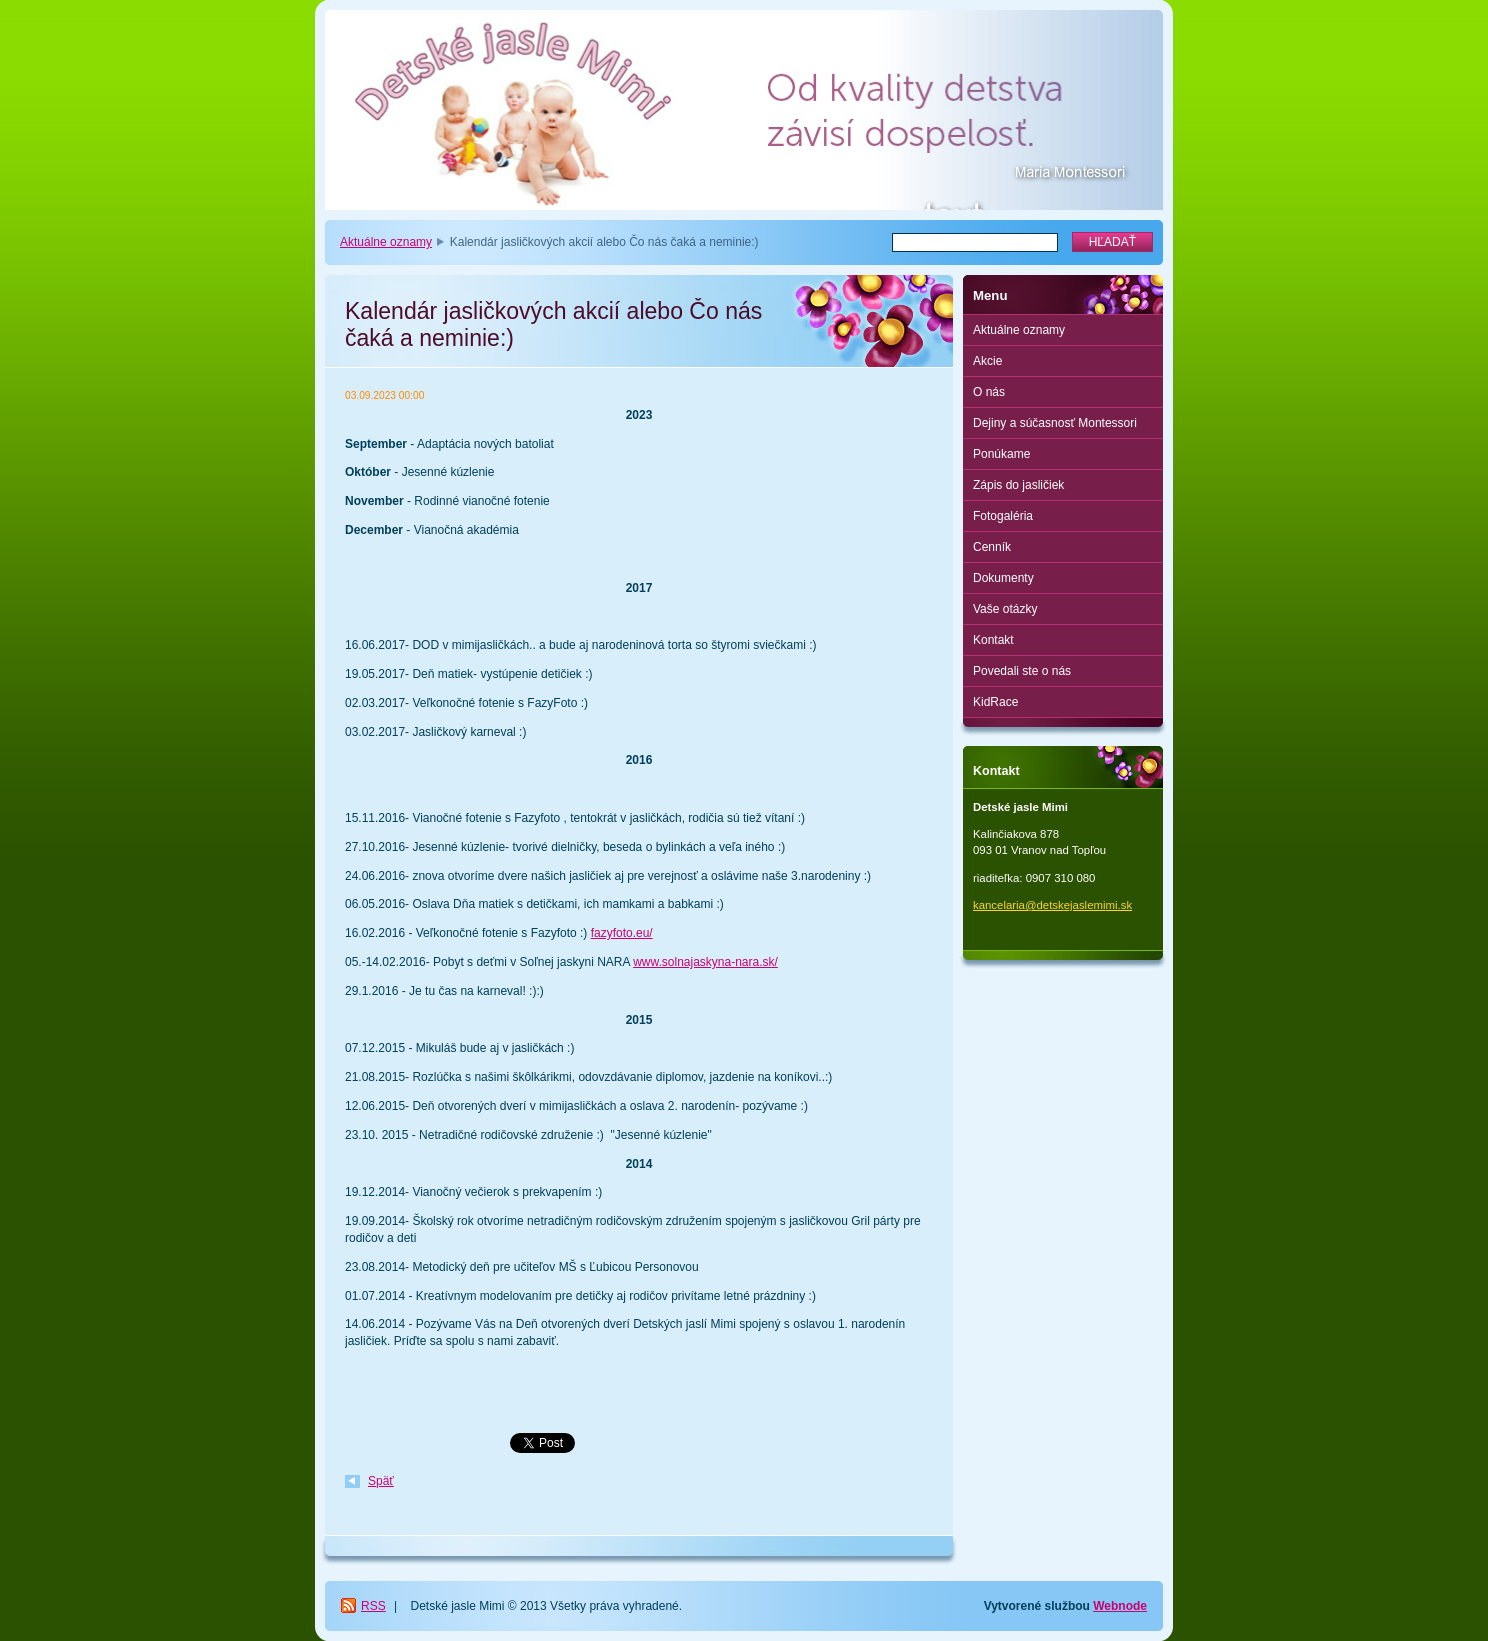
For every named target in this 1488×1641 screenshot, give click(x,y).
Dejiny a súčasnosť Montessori (1055, 423)
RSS (373, 1606)
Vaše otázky (1005, 609)
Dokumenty (1003, 578)
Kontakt (993, 640)
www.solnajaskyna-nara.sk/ (705, 962)
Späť (381, 1481)
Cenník (992, 547)
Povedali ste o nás (1022, 671)
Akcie (987, 361)
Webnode (1120, 1606)
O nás (989, 392)
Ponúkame (1001, 454)
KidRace (995, 702)
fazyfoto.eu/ (622, 933)
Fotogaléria (1003, 516)
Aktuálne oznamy (386, 242)
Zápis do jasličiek (1018, 485)
